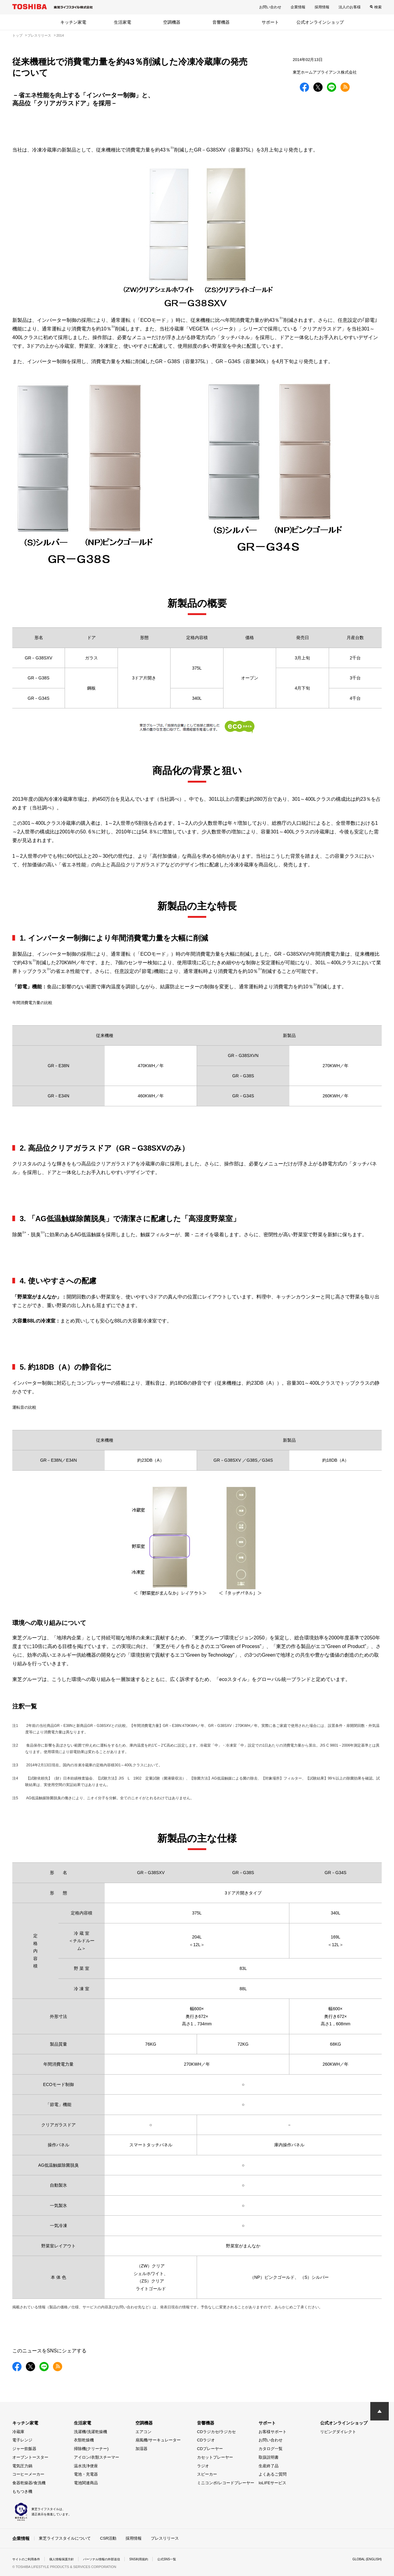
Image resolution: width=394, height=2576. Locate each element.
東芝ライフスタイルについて (65, 2537)
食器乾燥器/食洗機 (29, 2483)
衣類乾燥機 (84, 2440)
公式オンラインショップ (320, 22)
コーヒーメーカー (28, 2474)
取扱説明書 (269, 2457)
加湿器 (141, 2448)
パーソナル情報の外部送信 (116, 2559)
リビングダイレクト (338, 2431)
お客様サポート (273, 2431)
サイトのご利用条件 (29, 2559)
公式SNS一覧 (190, 2559)
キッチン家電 (73, 22)
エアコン (143, 2431)
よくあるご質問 (273, 2474)
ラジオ (203, 2466)
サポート (270, 22)
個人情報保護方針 (69, 2559)
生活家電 (122, 22)
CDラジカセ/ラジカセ (216, 2431)
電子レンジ (22, 2440)
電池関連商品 (86, 2483)
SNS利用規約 (158, 2559)
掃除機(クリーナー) (91, 2448)
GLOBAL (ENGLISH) (364, 2559)
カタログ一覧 (271, 2448)
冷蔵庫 (18, 2431)
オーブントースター (30, 2457)
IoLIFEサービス (272, 2483)
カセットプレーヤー (215, 2457)
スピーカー (207, 2474)
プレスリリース (165, 2537)
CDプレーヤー (210, 2448)
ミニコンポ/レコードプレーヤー (225, 2483)
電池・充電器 (86, 2474)
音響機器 (221, 22)
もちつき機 (22, 2491)
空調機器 (171, 22)
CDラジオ (206, 2440)
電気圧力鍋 (22, 2466)
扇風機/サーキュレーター (158, 2440)
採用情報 (322, 7)
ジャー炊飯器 (24, 2448)
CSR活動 (108, 2537)
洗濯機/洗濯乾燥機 (90, 2431)
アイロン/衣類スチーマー (96, 2457)
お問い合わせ (270, 7)
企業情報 (298, 7)
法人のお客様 (350, 7)
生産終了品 (269, 2466)
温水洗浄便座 (86, 2466)
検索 (378, 7)
